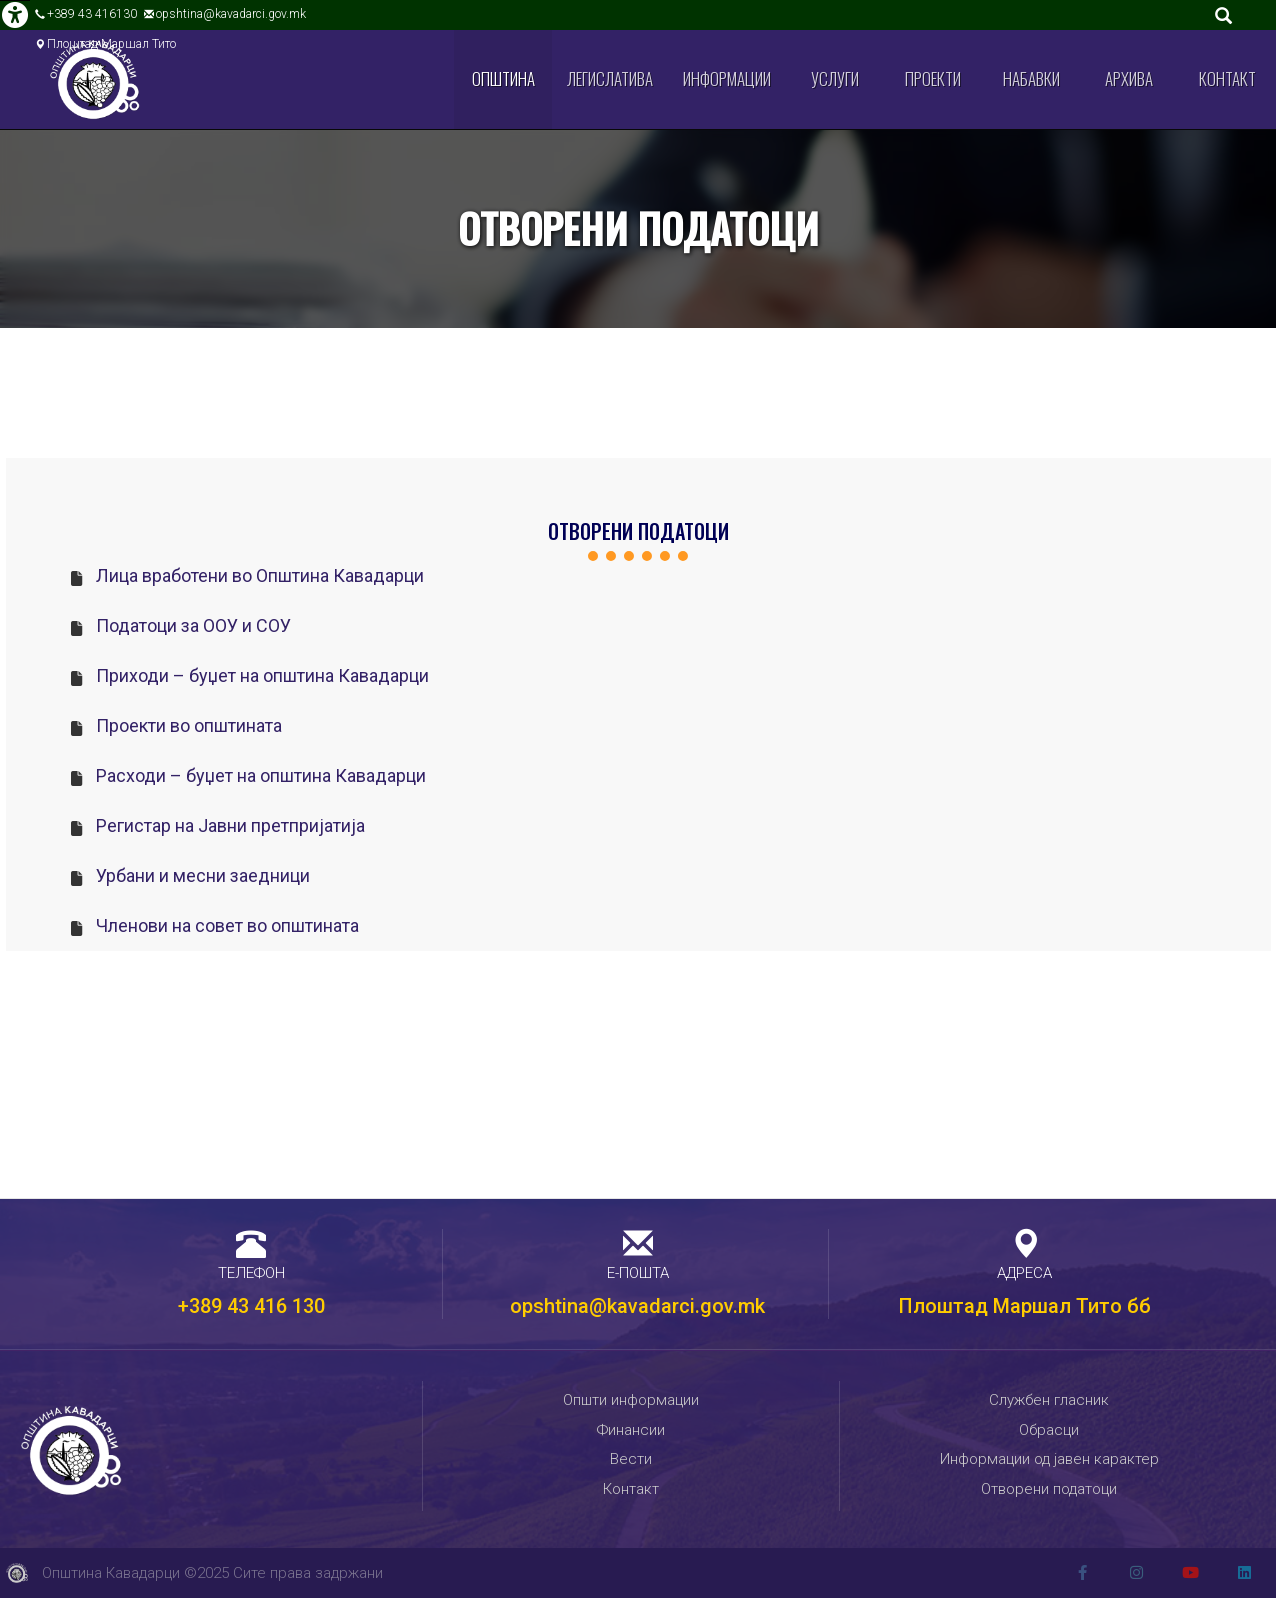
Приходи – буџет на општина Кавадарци (262, 675)
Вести (631, 1459)
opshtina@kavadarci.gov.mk (231, 14)
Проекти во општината (189, 725)
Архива (1129, 78)
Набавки (1031, 78)
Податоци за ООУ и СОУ (193, 625)
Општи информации (631, 1400)
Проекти (933, 78)
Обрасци (1049, 1430)
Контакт (1227, 78)
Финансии (631, 1430)
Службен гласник (1049, 1400)
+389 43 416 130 (251, 1306)
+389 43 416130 (92, 14)
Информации (727, 78)
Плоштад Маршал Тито (111, 44)
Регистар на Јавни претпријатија (230, 825)
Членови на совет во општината (227, 925)
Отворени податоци (1049, 1489)
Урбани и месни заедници (203, 875)
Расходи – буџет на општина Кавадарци (261, 775)
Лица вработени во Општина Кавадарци (260, 575)
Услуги (835, 78)
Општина (503, 78)
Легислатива (610, 78)
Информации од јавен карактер (1049, 1459)
